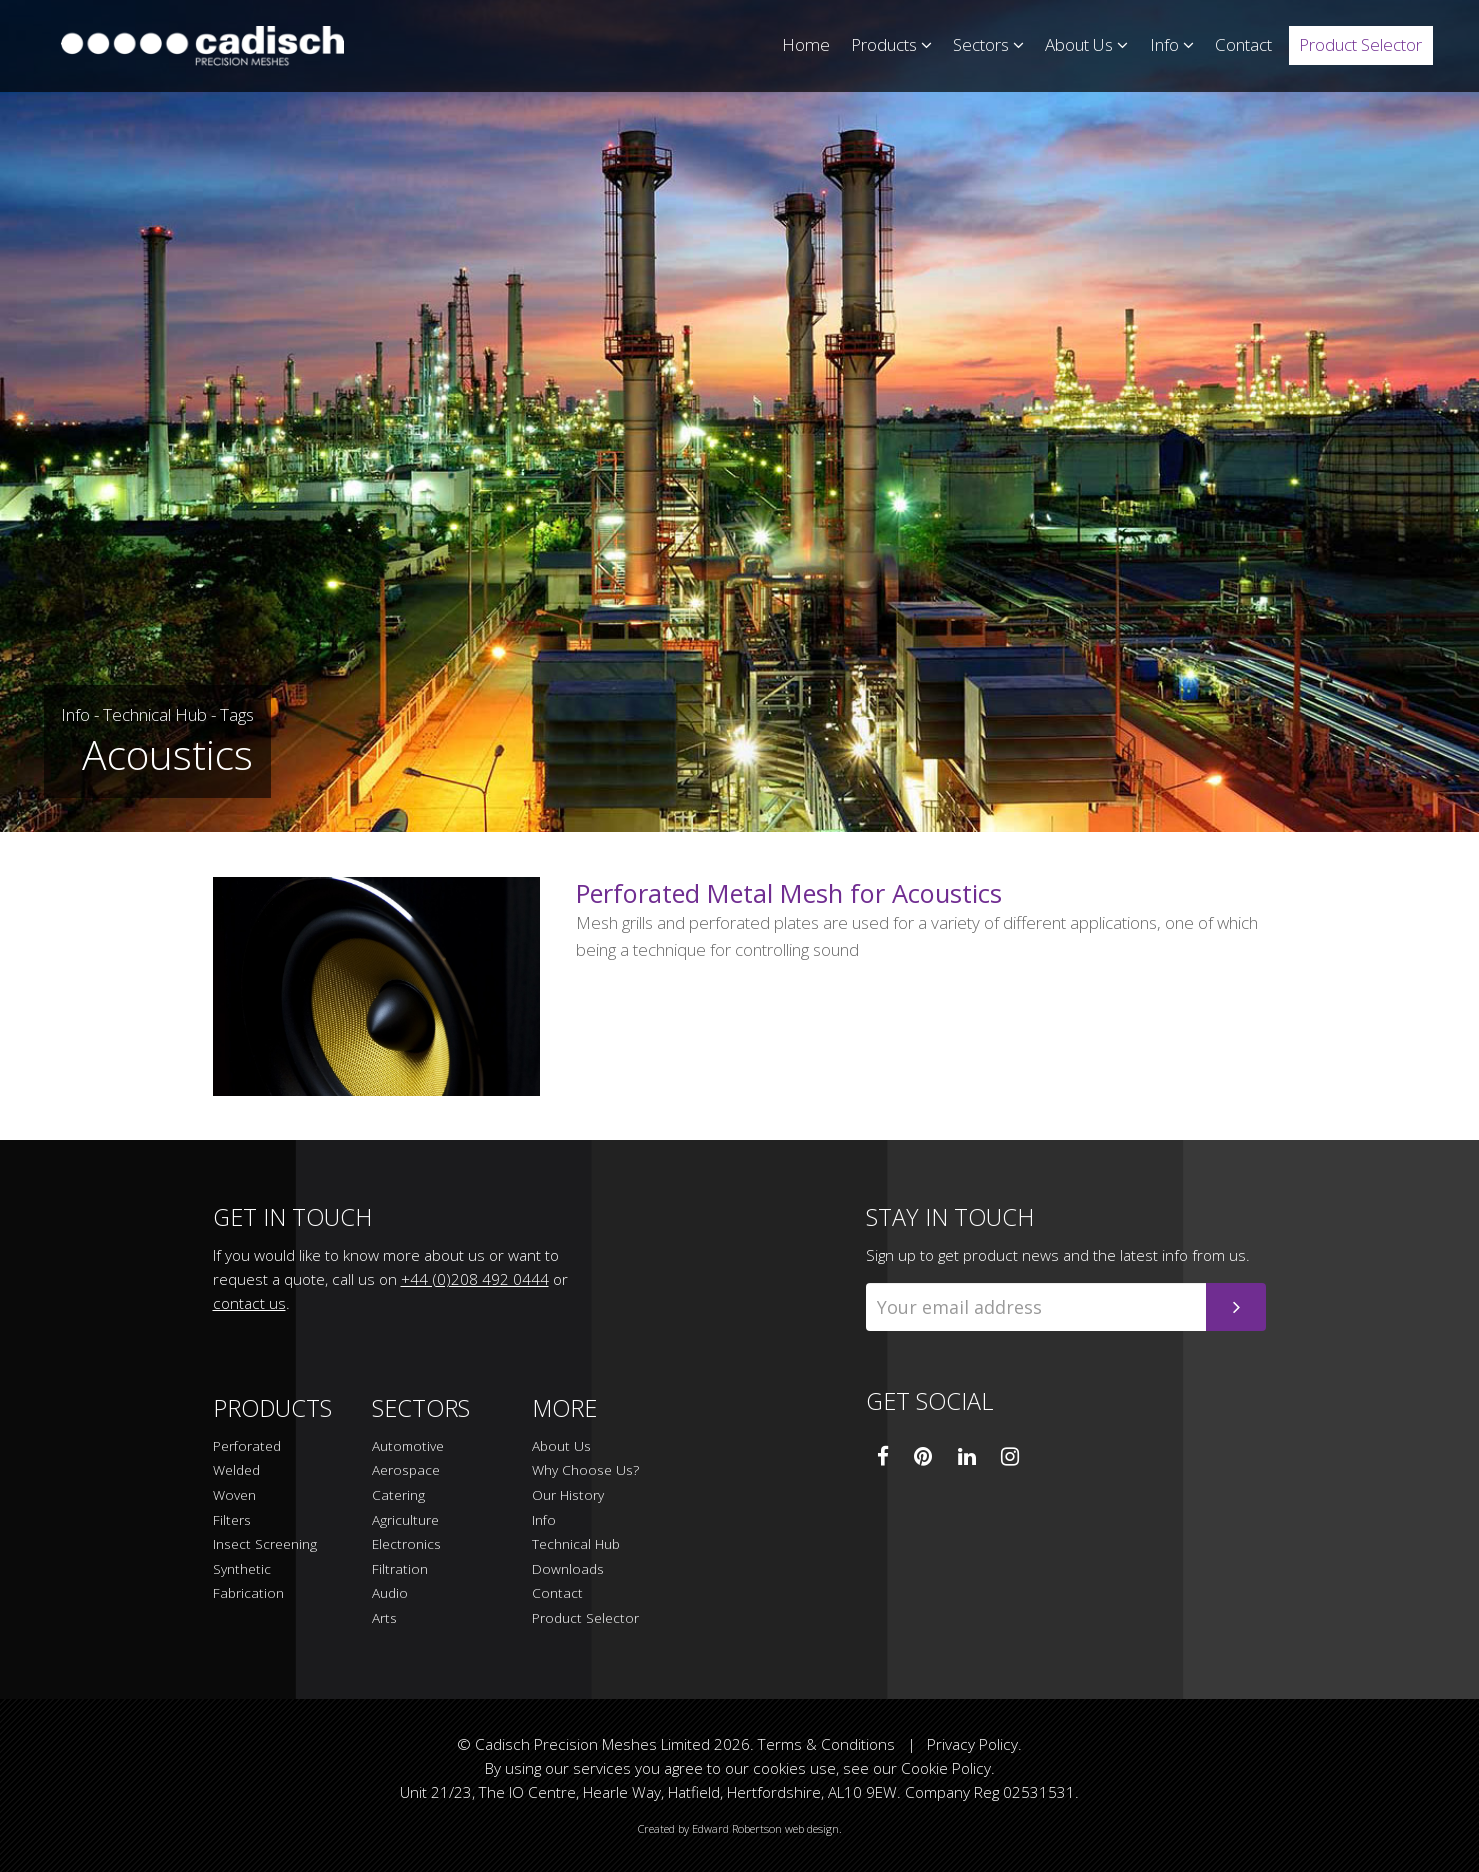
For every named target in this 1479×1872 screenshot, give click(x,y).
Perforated (247, 1446)
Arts (384, 1618)
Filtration (400, 1569)
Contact (1243, 44)
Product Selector (1360, 44)
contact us (249, 1303)
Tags (237, 715)
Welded (236, 1470)
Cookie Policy (946, 1768)
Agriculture (405, 1520)
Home (806, 44)
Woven (234, 1495)
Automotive (408, 1446)
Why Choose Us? (585, 1470)
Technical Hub (155, 715)
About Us (1086, 44)
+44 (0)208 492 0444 (475, 1279)
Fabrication (248, 1593)
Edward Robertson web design (765, 1828)
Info (1172, 44)
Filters (232, 1520)
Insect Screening (265, 1544)
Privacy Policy (972, 1744)
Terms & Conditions (826, 1744)
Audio (390, 1593)
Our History (568, 1495)
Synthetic (242, 1569)
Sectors (988, 44)
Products (891, 44)
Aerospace (406, 1470)
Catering (398, 1495)
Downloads (568, 1569)
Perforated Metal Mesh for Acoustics (789, 893)
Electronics (406, 1544)
